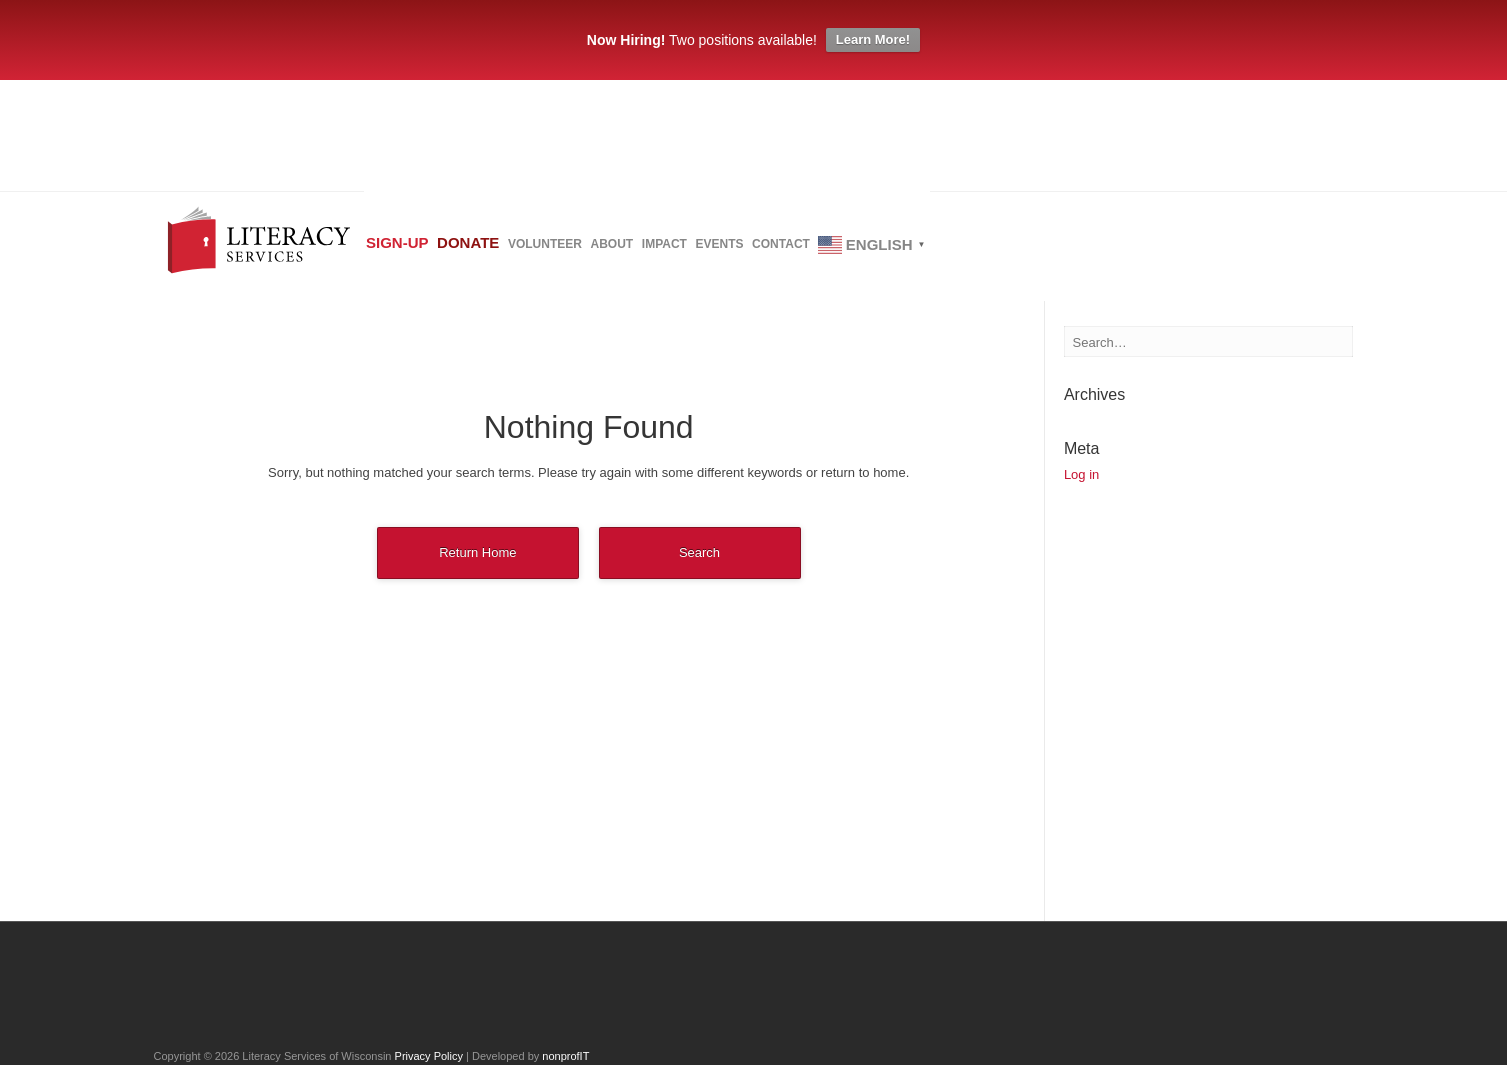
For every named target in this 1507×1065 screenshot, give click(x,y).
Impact (776, 251)
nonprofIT (565, 1056)
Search (699, 552)
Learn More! (873, 39)
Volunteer (608, 251)
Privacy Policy (429, 1056)
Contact (944, 251)
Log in (1081, 474)
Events (857, 251)
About (699, 251)
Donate (506, 249)
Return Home (477, 552)
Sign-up (410, 249)
